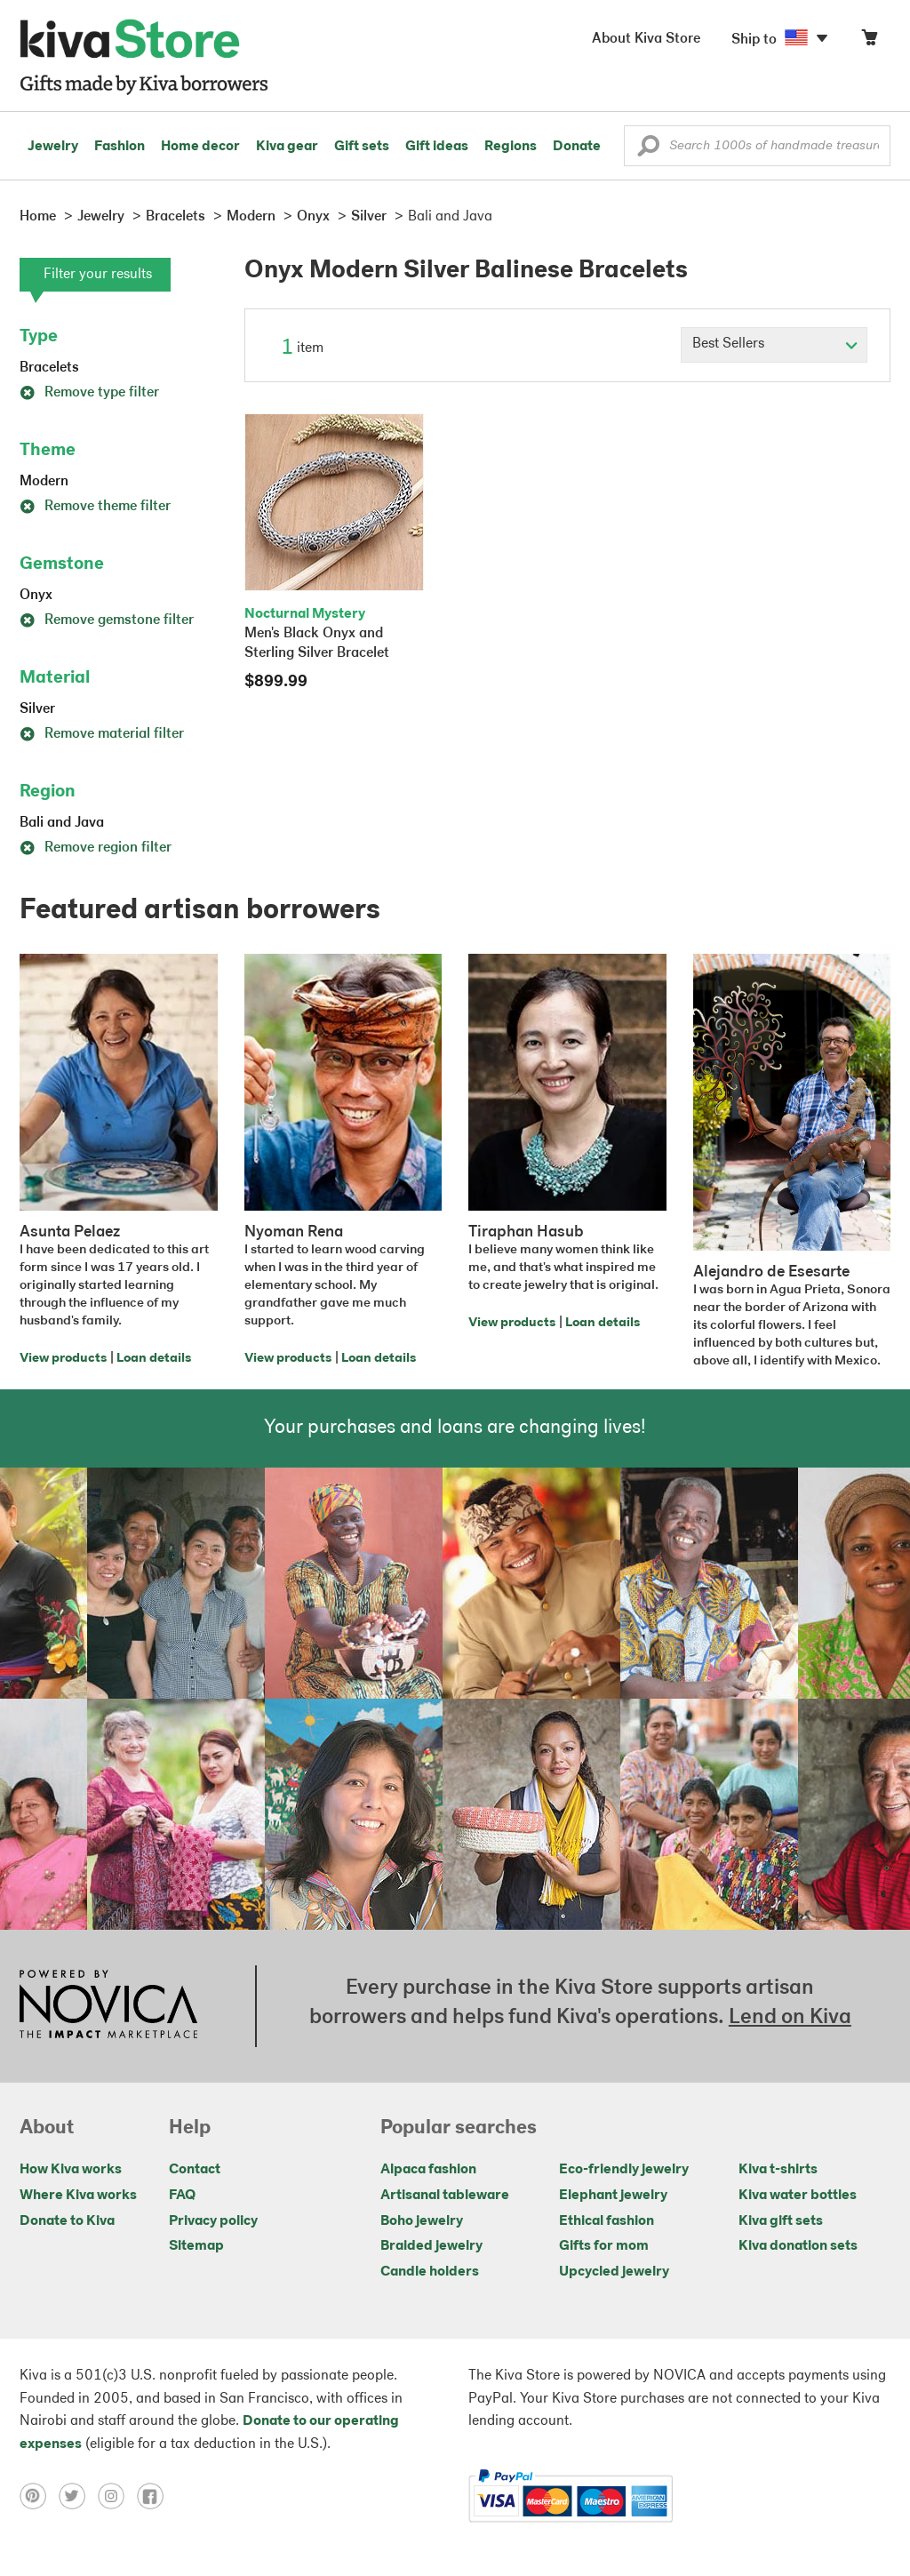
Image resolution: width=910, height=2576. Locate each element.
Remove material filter (102, 734)
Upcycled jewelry (614, 2272)
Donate (577, 147)
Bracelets (49, 368)
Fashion (119, 147)
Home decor (200, 147)
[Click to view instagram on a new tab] (117, 2496)
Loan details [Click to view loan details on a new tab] (153, 1358)
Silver (37, 709)
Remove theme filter (95, 507)
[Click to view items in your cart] (869, 41)
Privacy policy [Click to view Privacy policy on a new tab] (213, 2221)
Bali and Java (62, 823)
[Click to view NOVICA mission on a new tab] (108, 2006)
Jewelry (53, 147)
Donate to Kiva (67, 2221)
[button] (648, 150)
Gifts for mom (604, 2246)
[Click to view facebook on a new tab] (154, 2496)
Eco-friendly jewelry (624, 2170)
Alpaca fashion (428, 2170)
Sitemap (196, 2246)
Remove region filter (96, 848)
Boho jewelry (421, 2221)
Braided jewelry (431, 2246)
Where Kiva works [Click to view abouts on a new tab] (78, 2195)
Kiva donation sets (798, 2246)
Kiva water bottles (797, 2195)
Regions (510, 147)
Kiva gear (287, 147)
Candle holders (429, 2272)
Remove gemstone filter (107, 620)
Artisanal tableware (444, 2195)
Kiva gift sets (780, 2221)
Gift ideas (436, 147)
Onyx (36, 595)
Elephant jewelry (613, 2195)
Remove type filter (89, 393)
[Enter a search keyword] (757, 145)
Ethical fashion (606, 2221)
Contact (194, 2170)
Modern (44, 482)
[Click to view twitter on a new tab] (78, 2496)
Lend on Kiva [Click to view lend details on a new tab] (790, 2017)
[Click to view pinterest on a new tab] (39, 2496)
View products (63, 1358)
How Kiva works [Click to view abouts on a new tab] (71, 2170)
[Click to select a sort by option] (774, 345)
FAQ (182, 2195)
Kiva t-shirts (778, 2170)
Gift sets (361, 147)
